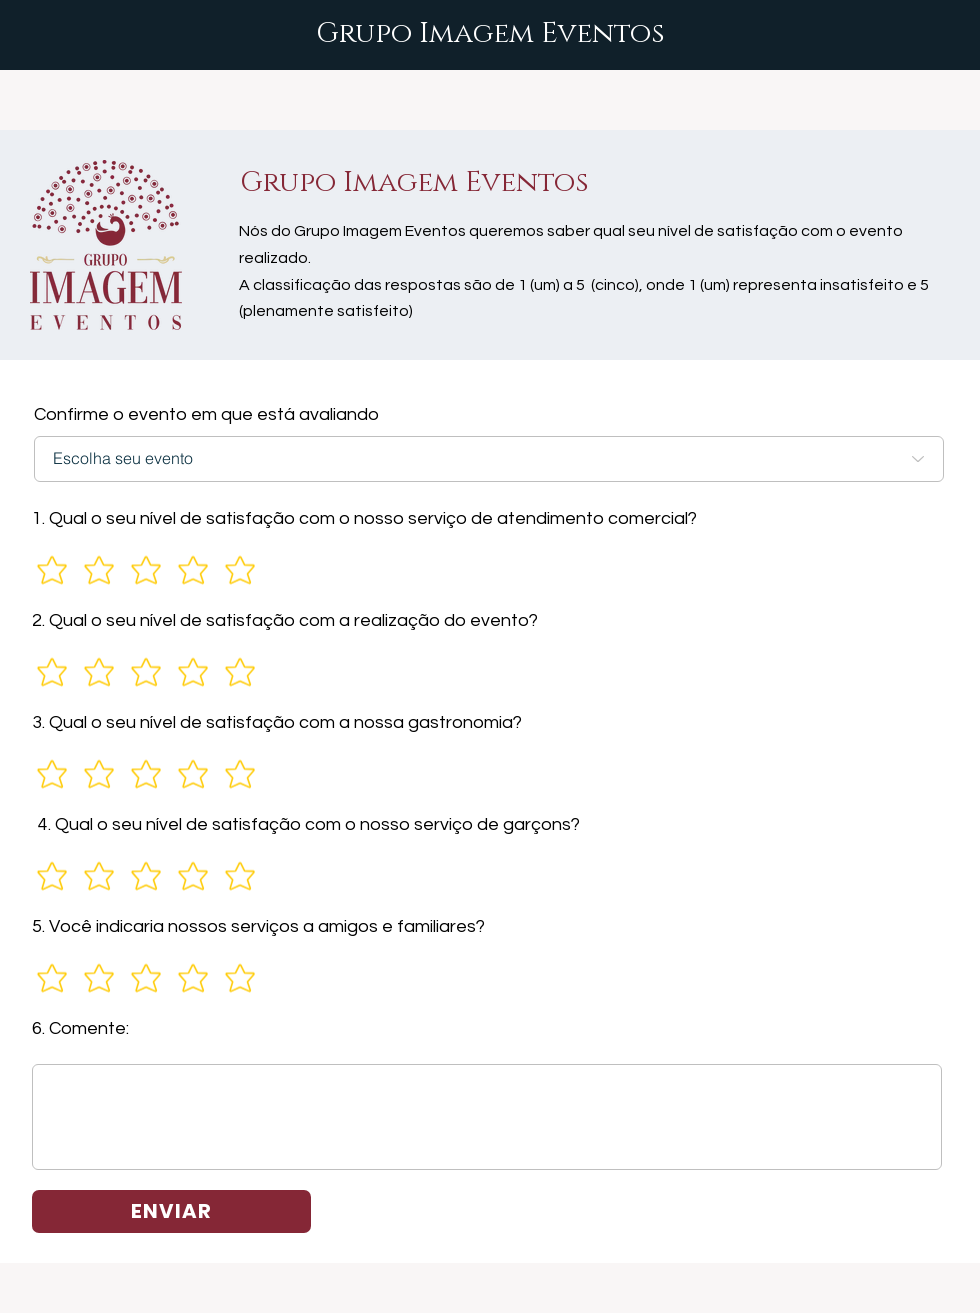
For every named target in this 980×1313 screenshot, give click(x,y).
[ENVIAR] (171, 1211)
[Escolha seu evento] (489, 459)
